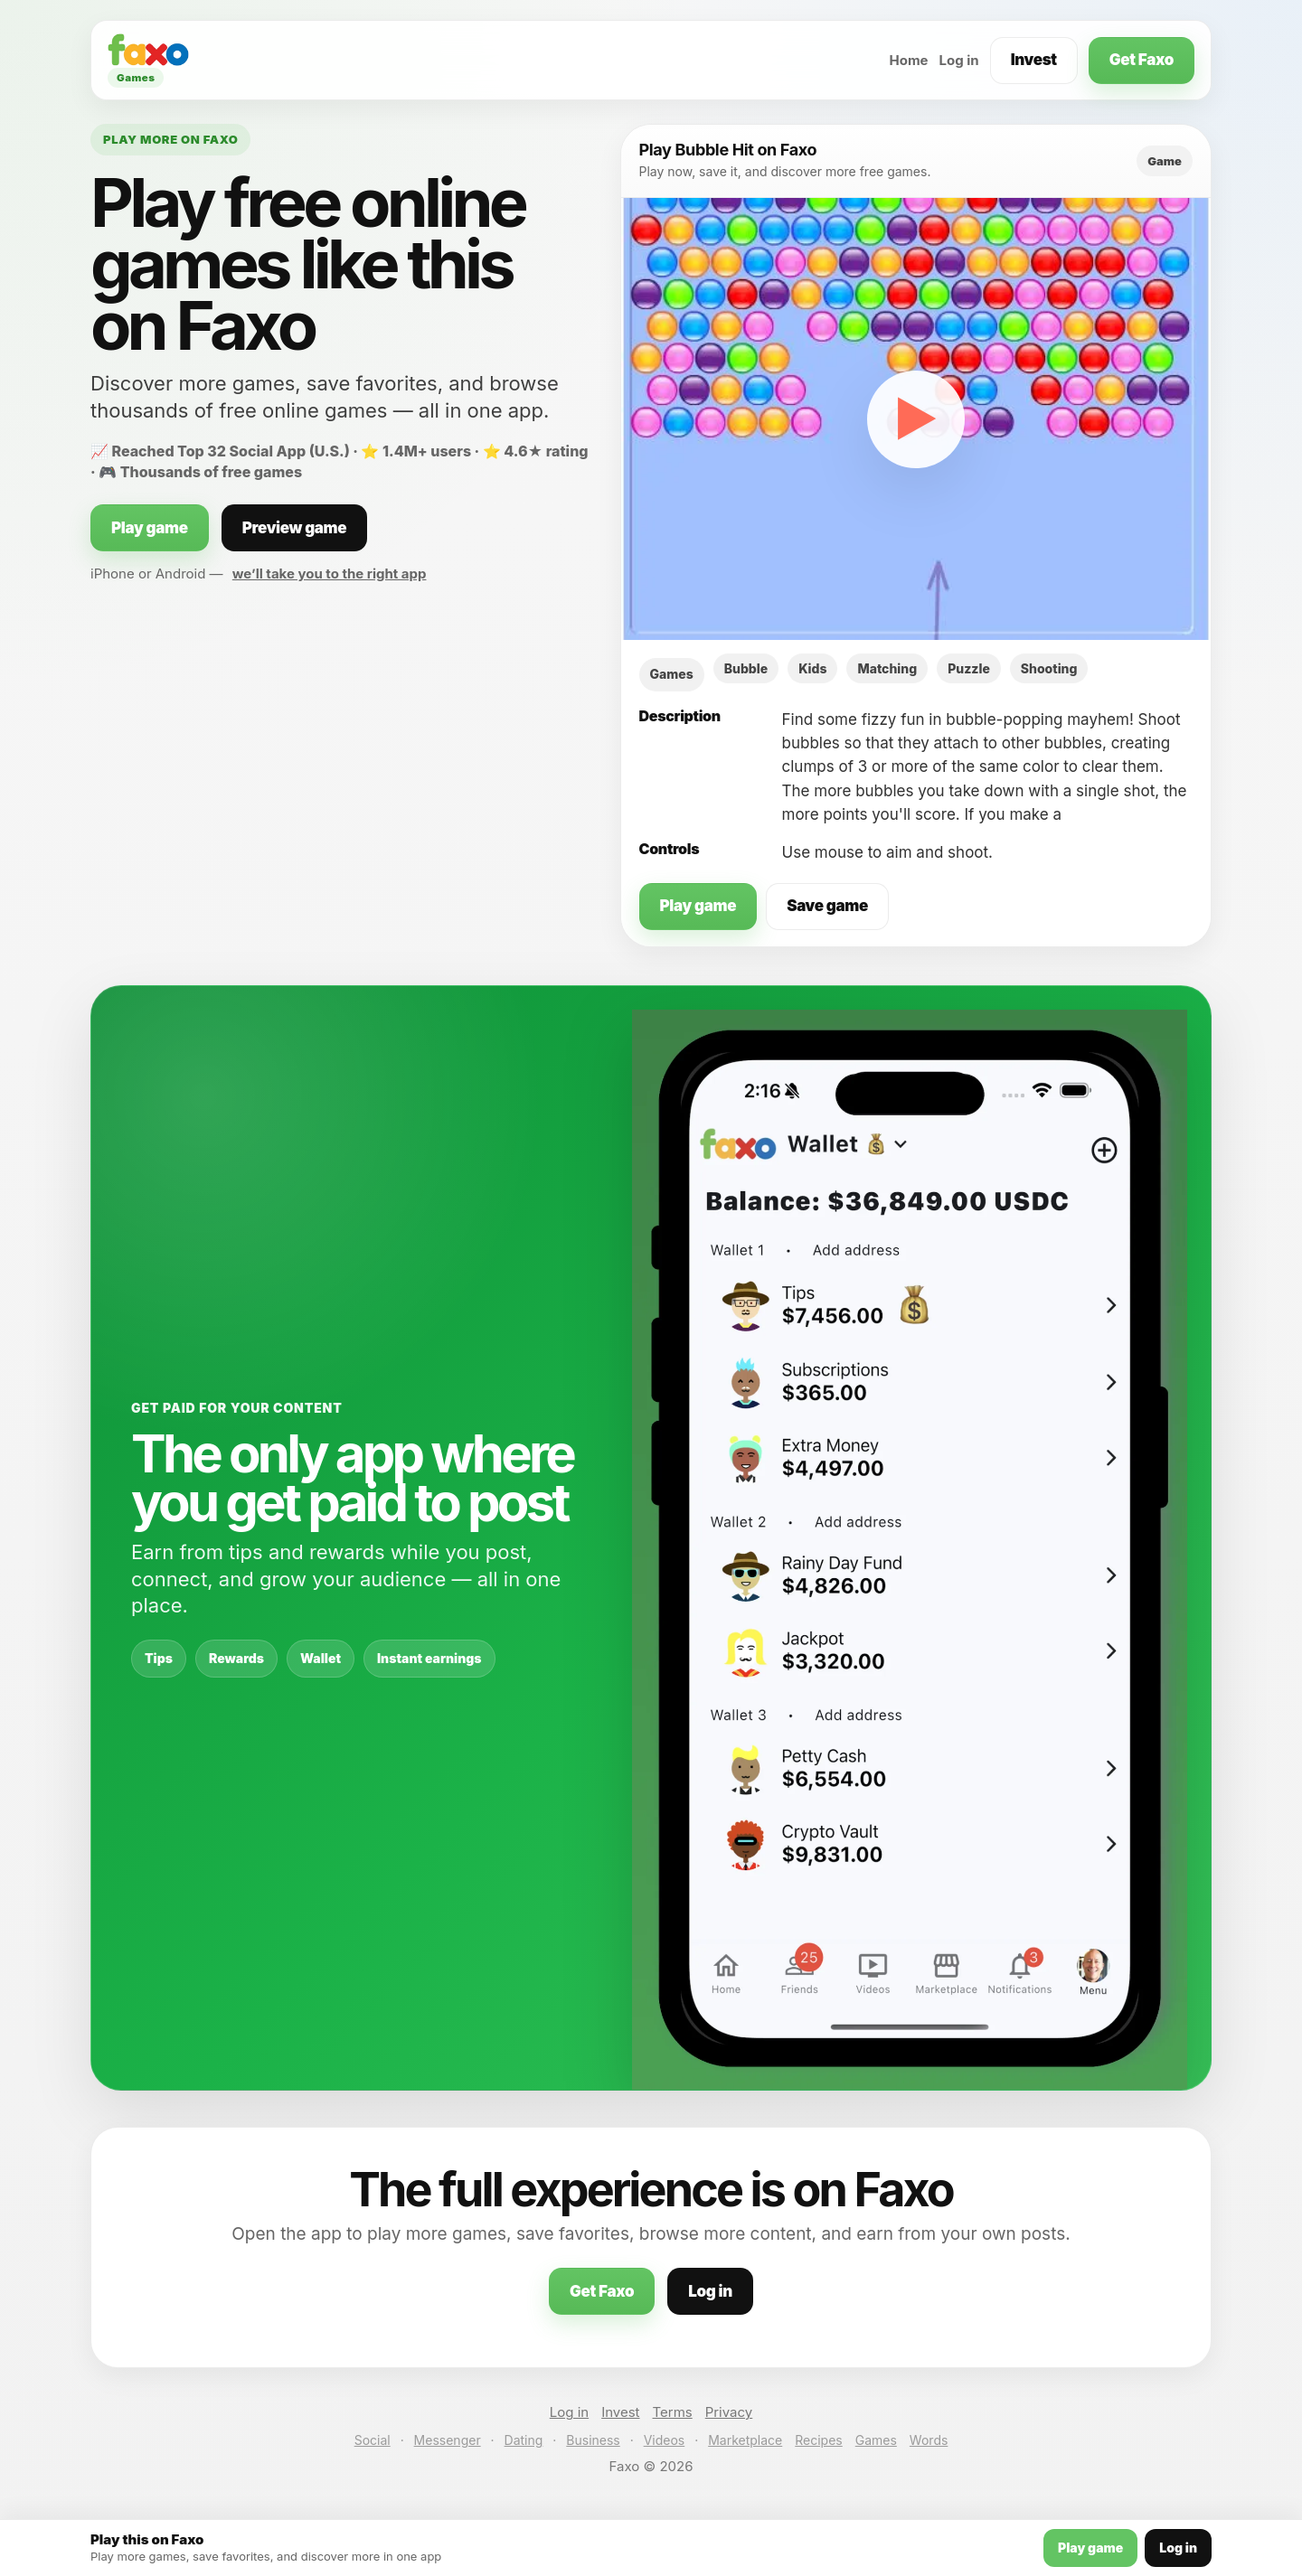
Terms (673, 2412)
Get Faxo (1141, 60)
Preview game (294, 528)
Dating (524, 2440)
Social (372, 2440)
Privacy (729, 2412)
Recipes (818, 2440)
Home (908, 60)
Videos (664, 2440)
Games (876, 2440)
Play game (149, 528)
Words (929, 2440)
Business (592, 2440)
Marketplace (745, 2440)
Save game (827, 906)
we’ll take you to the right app (329, 573)
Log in (959, 60)
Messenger (447, 2440)
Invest (1034, 60)
